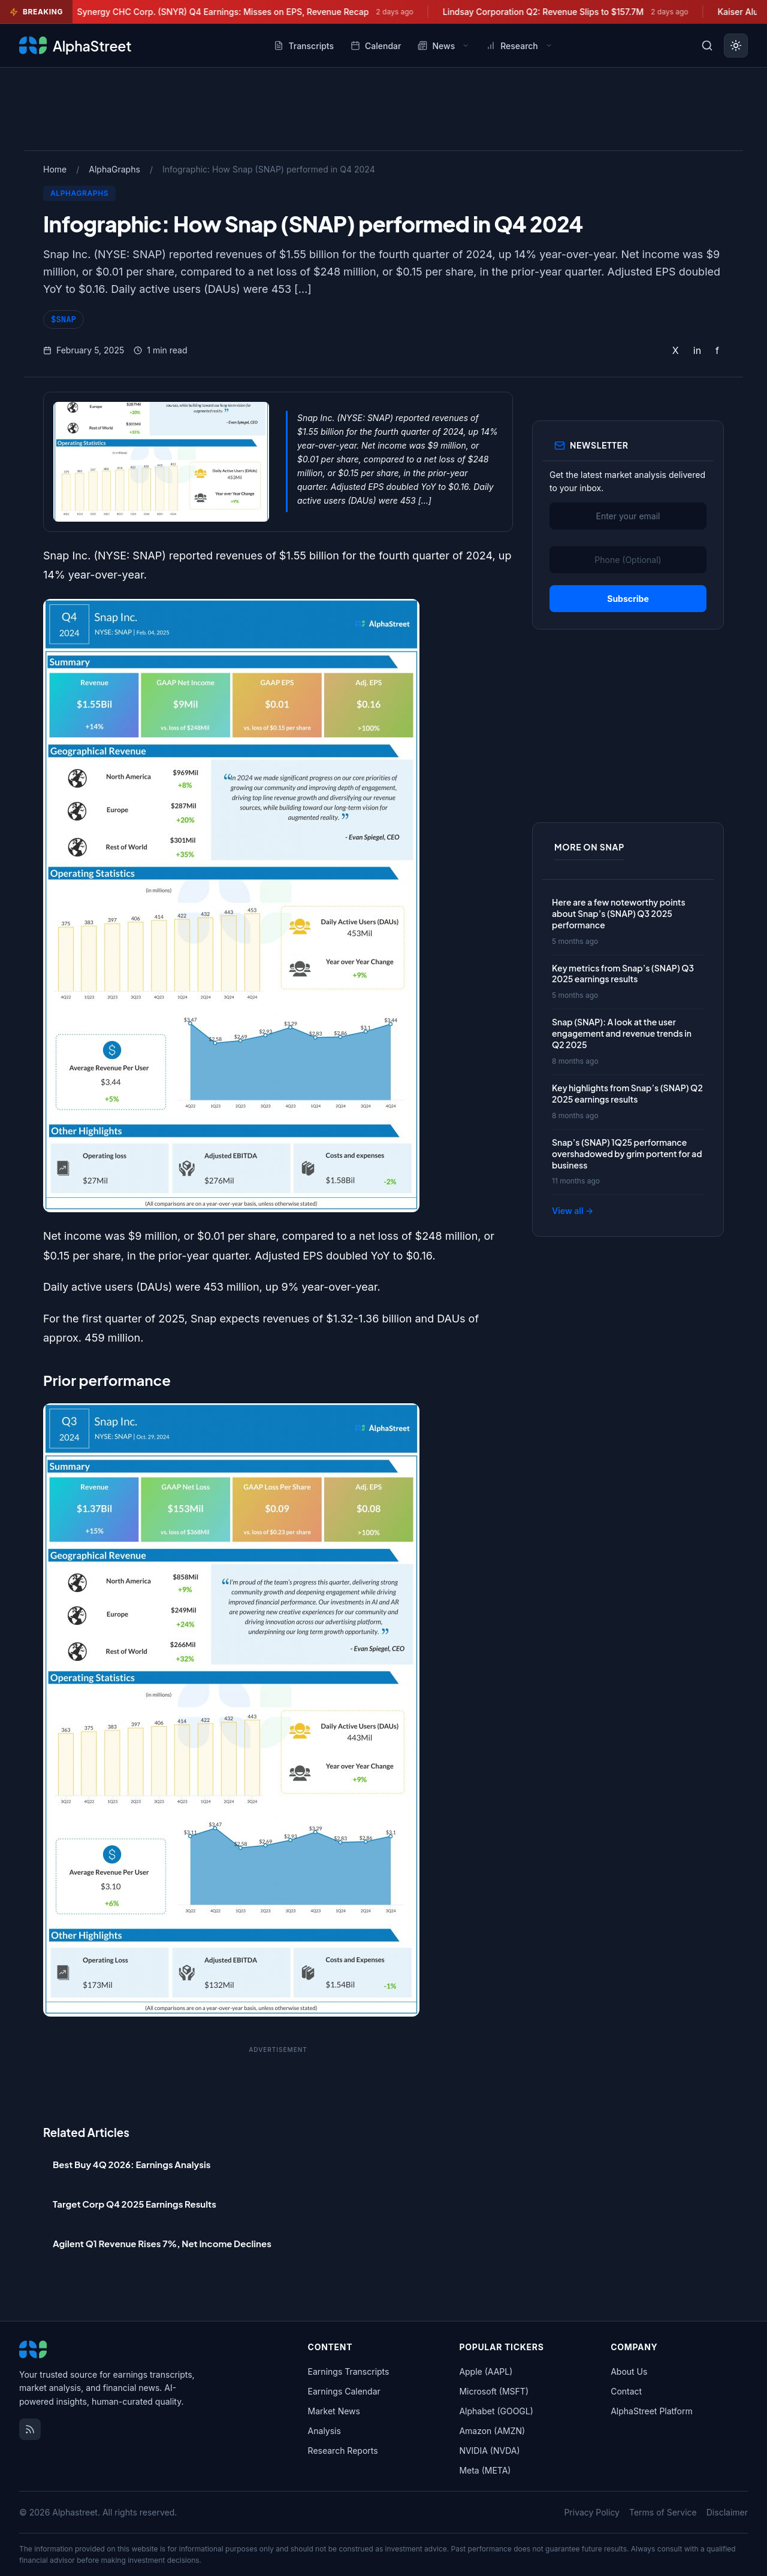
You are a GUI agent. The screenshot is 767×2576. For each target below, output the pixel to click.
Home (55, 169)
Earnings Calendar (344, 2391)
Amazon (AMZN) (492, 2431)
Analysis (324, 2431)
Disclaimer (727, 2512)
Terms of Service (663, 2512)
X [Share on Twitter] (675, 350)
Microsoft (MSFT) (494, 2391)
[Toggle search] (707, 45)
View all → (572, 1211)
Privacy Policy (592, 2512)
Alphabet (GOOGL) (496, 2411)
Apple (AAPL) (485, 2371)
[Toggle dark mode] (736, 45)
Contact (626, 2391)
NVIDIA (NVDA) (489, 2450)
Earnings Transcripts (348, 2371)
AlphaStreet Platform (652, 2411)
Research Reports (343, 2450)
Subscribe (628, 599)
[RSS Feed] (30, 2429)
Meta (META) (485, 2470)
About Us (629, 2371)
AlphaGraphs (114, 169)
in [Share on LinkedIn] (697, 350)
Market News (334, 2411)
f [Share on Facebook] (717, 350)
